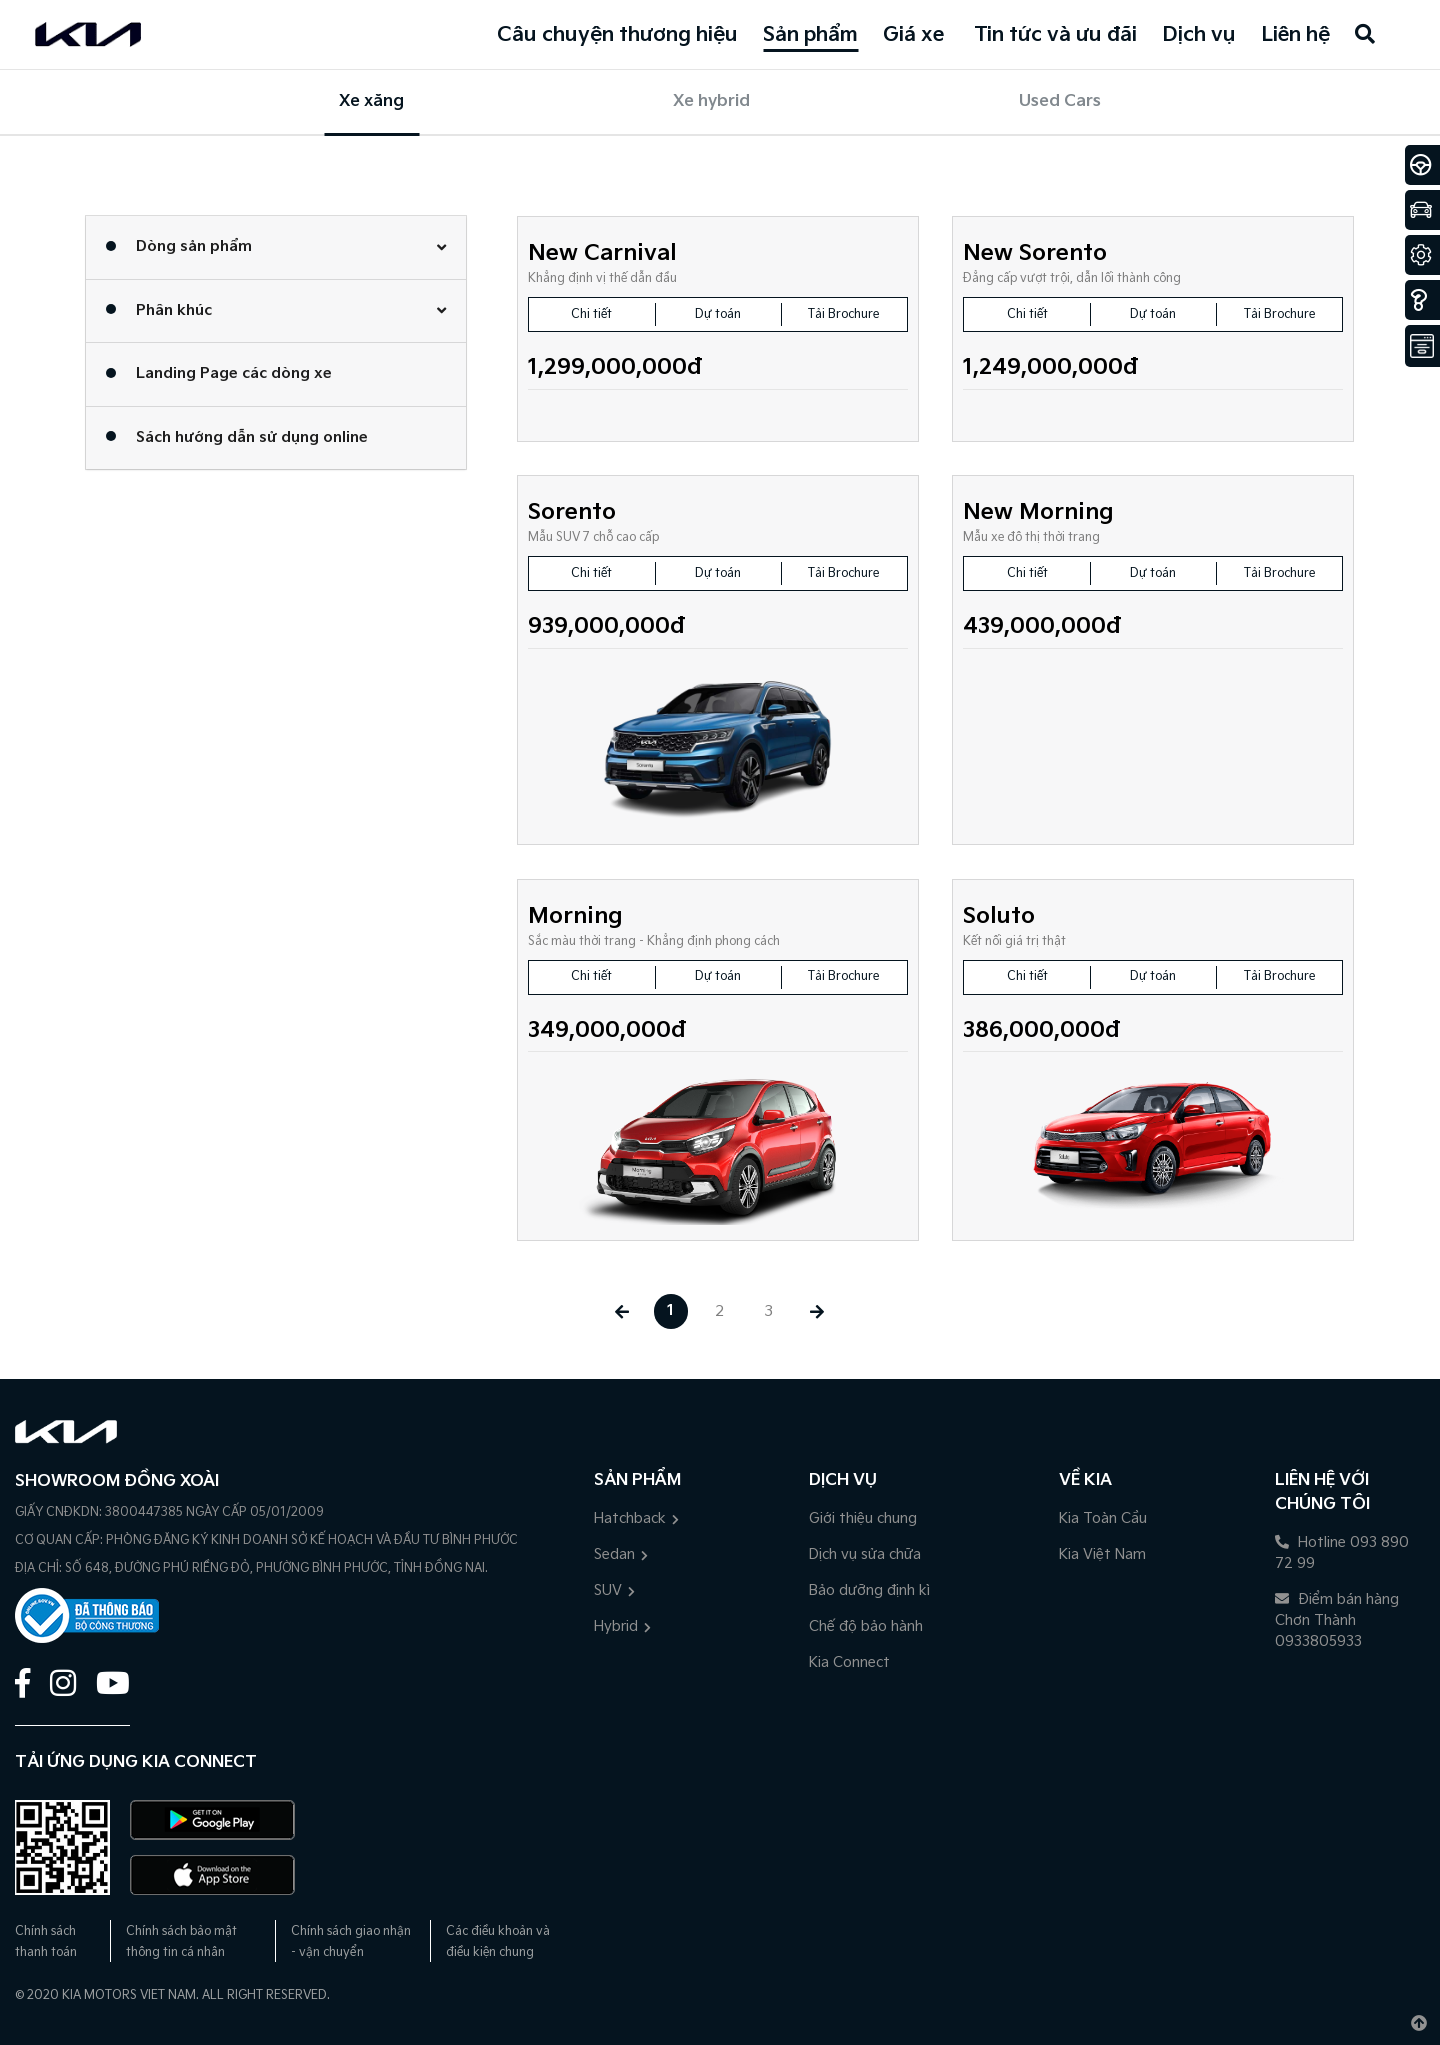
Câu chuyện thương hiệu (617, 35)
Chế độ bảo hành (866, 1626)
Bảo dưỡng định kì (869, 1590)
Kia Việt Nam (1102, 1554)
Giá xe (913, 35)
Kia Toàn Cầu (1103, 1518)
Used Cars (1060, 101)
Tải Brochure (843, 314)
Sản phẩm (810, 35)
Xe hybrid (711, 101)
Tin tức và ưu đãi (1055, 35)
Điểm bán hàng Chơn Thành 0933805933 (1337, 1620)
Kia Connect (849, 1662)
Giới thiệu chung (863, 1518)
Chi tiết (591, 314)
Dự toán (718, 314)
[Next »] (818, 1311)
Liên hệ (1295, 35)
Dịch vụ (1199, 35)
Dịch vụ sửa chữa (865, 1554)
